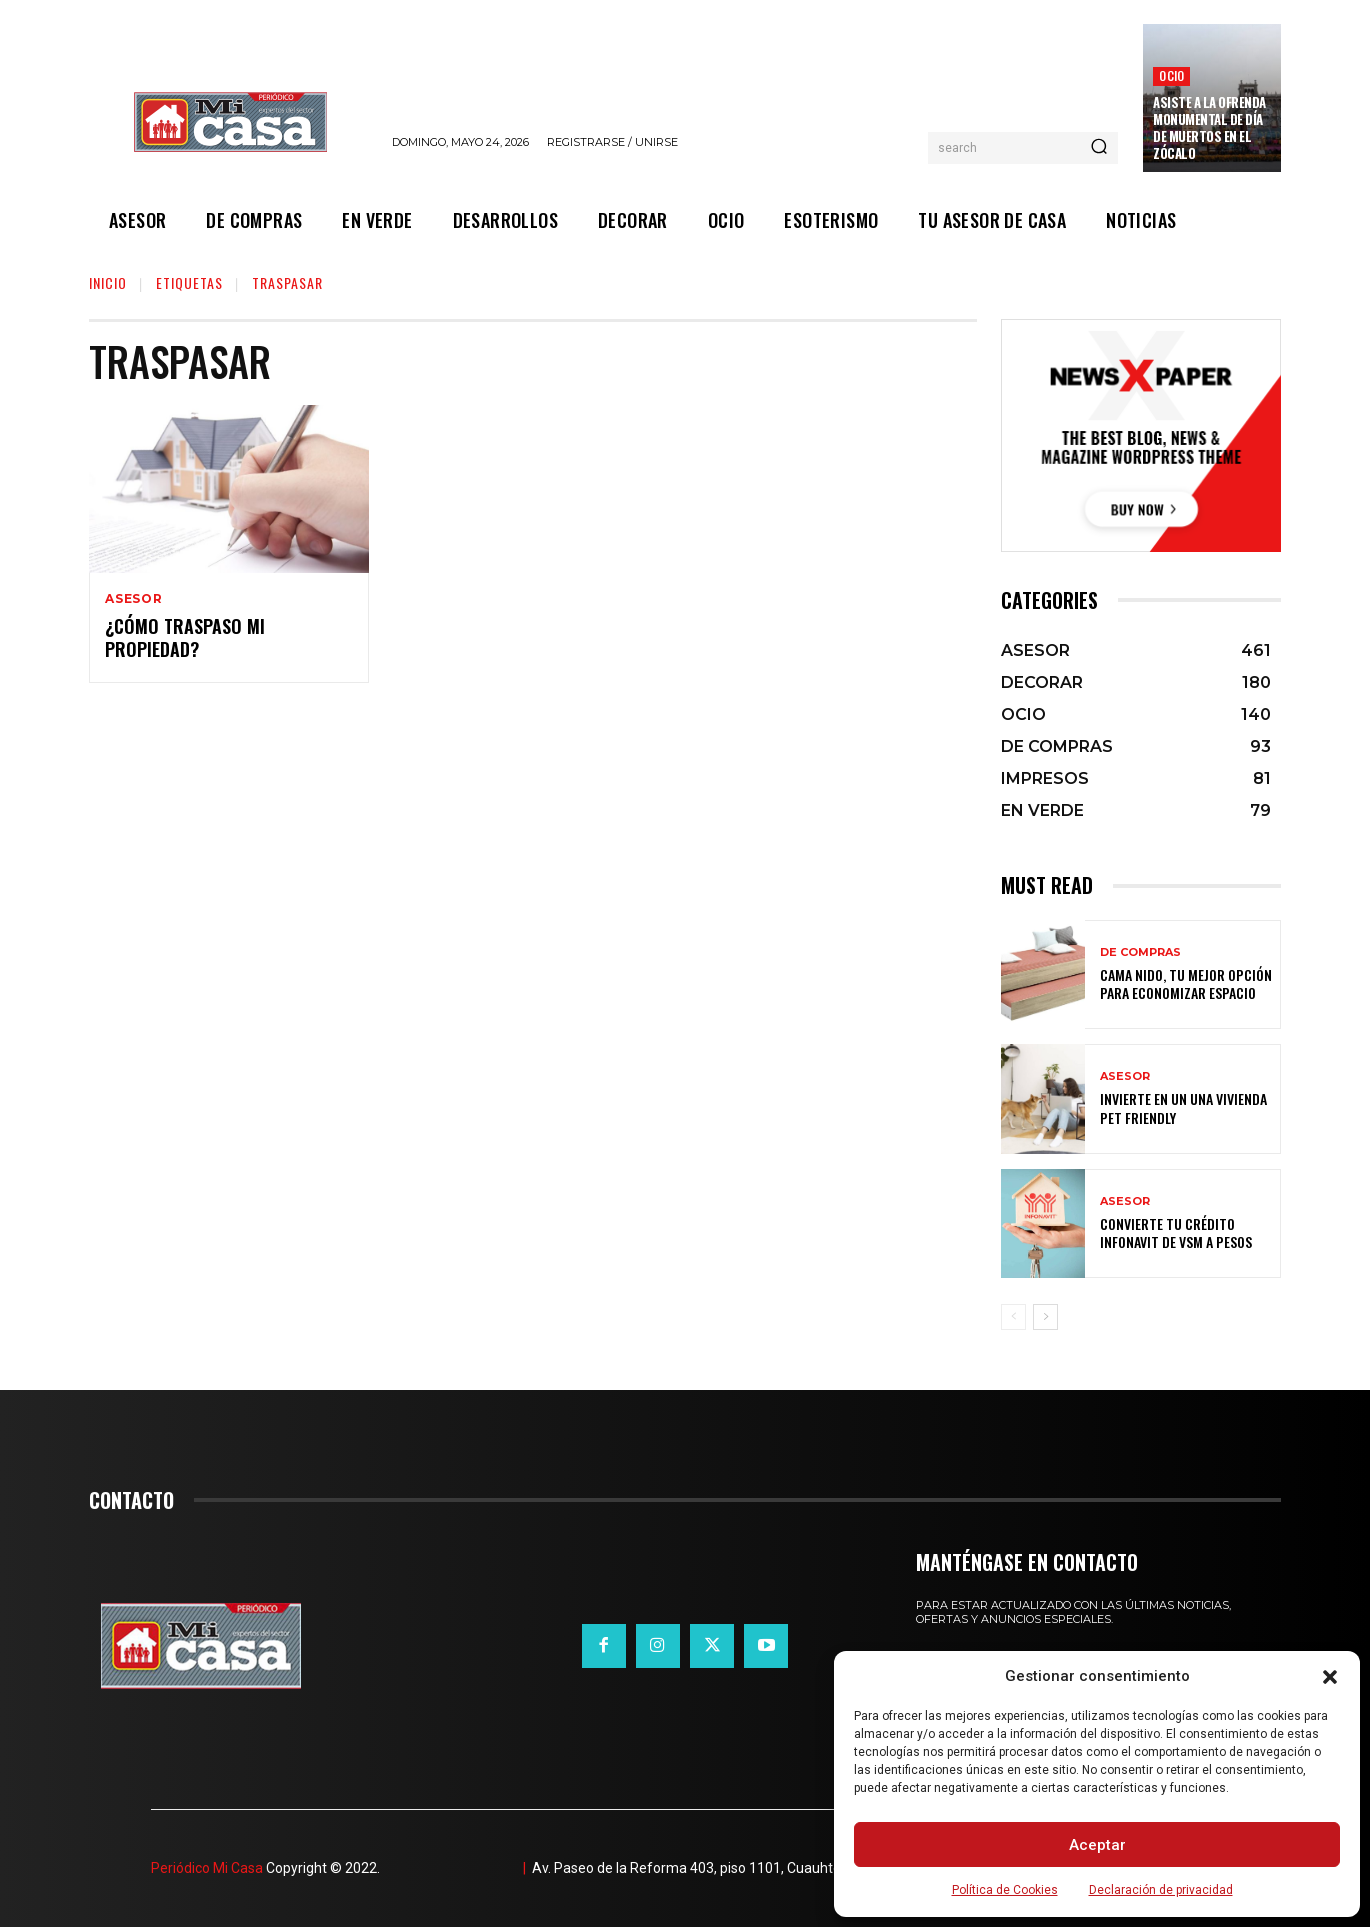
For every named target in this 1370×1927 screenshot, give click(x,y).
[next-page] (1045, 1317)
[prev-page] (1013, 1317)
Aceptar (1097, 1845)
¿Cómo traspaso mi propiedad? (185, 637)
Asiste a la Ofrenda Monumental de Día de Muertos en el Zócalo (1209, 127)
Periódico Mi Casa (207, 1868)
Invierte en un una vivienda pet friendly (1183, 1107)
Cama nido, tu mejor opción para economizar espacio (1186, 983)
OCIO (1171, 75)
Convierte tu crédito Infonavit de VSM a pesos (1176, 1232)
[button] (1330, 1677)
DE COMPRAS (1140, 952)
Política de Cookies (1005, 1890)
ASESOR (134, 599)
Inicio (108, 282)
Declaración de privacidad (1161, 1890)
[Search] (1099, 148)
